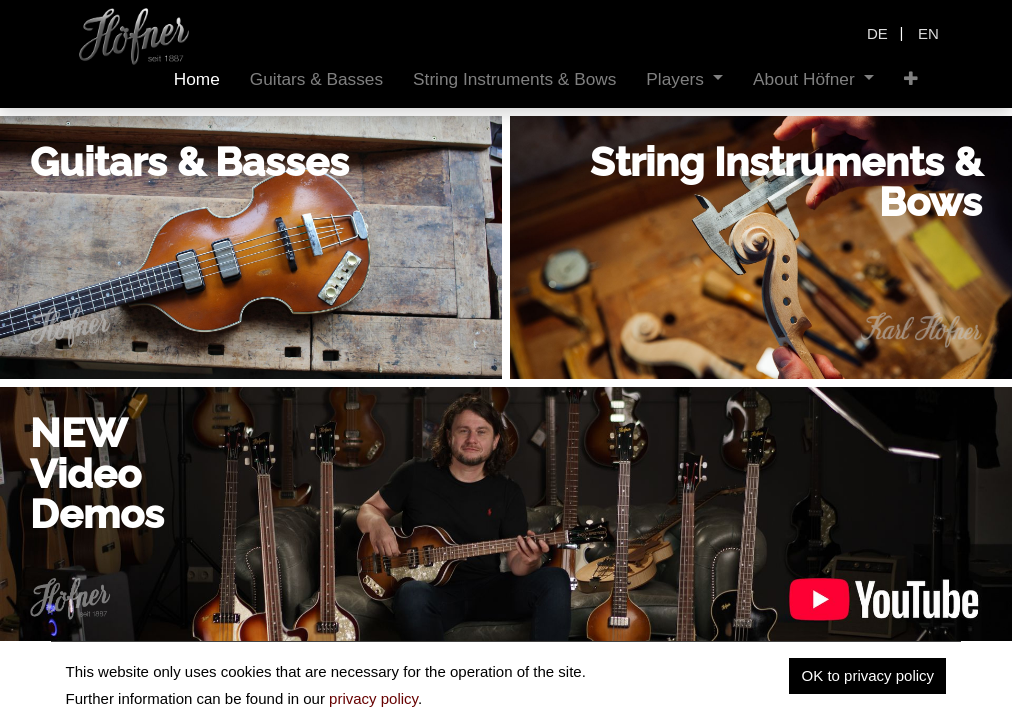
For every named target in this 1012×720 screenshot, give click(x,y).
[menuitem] (197, 79)
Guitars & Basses (189, 161)
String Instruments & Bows (786, 181)
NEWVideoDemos (97, 473)
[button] (911, 79)
